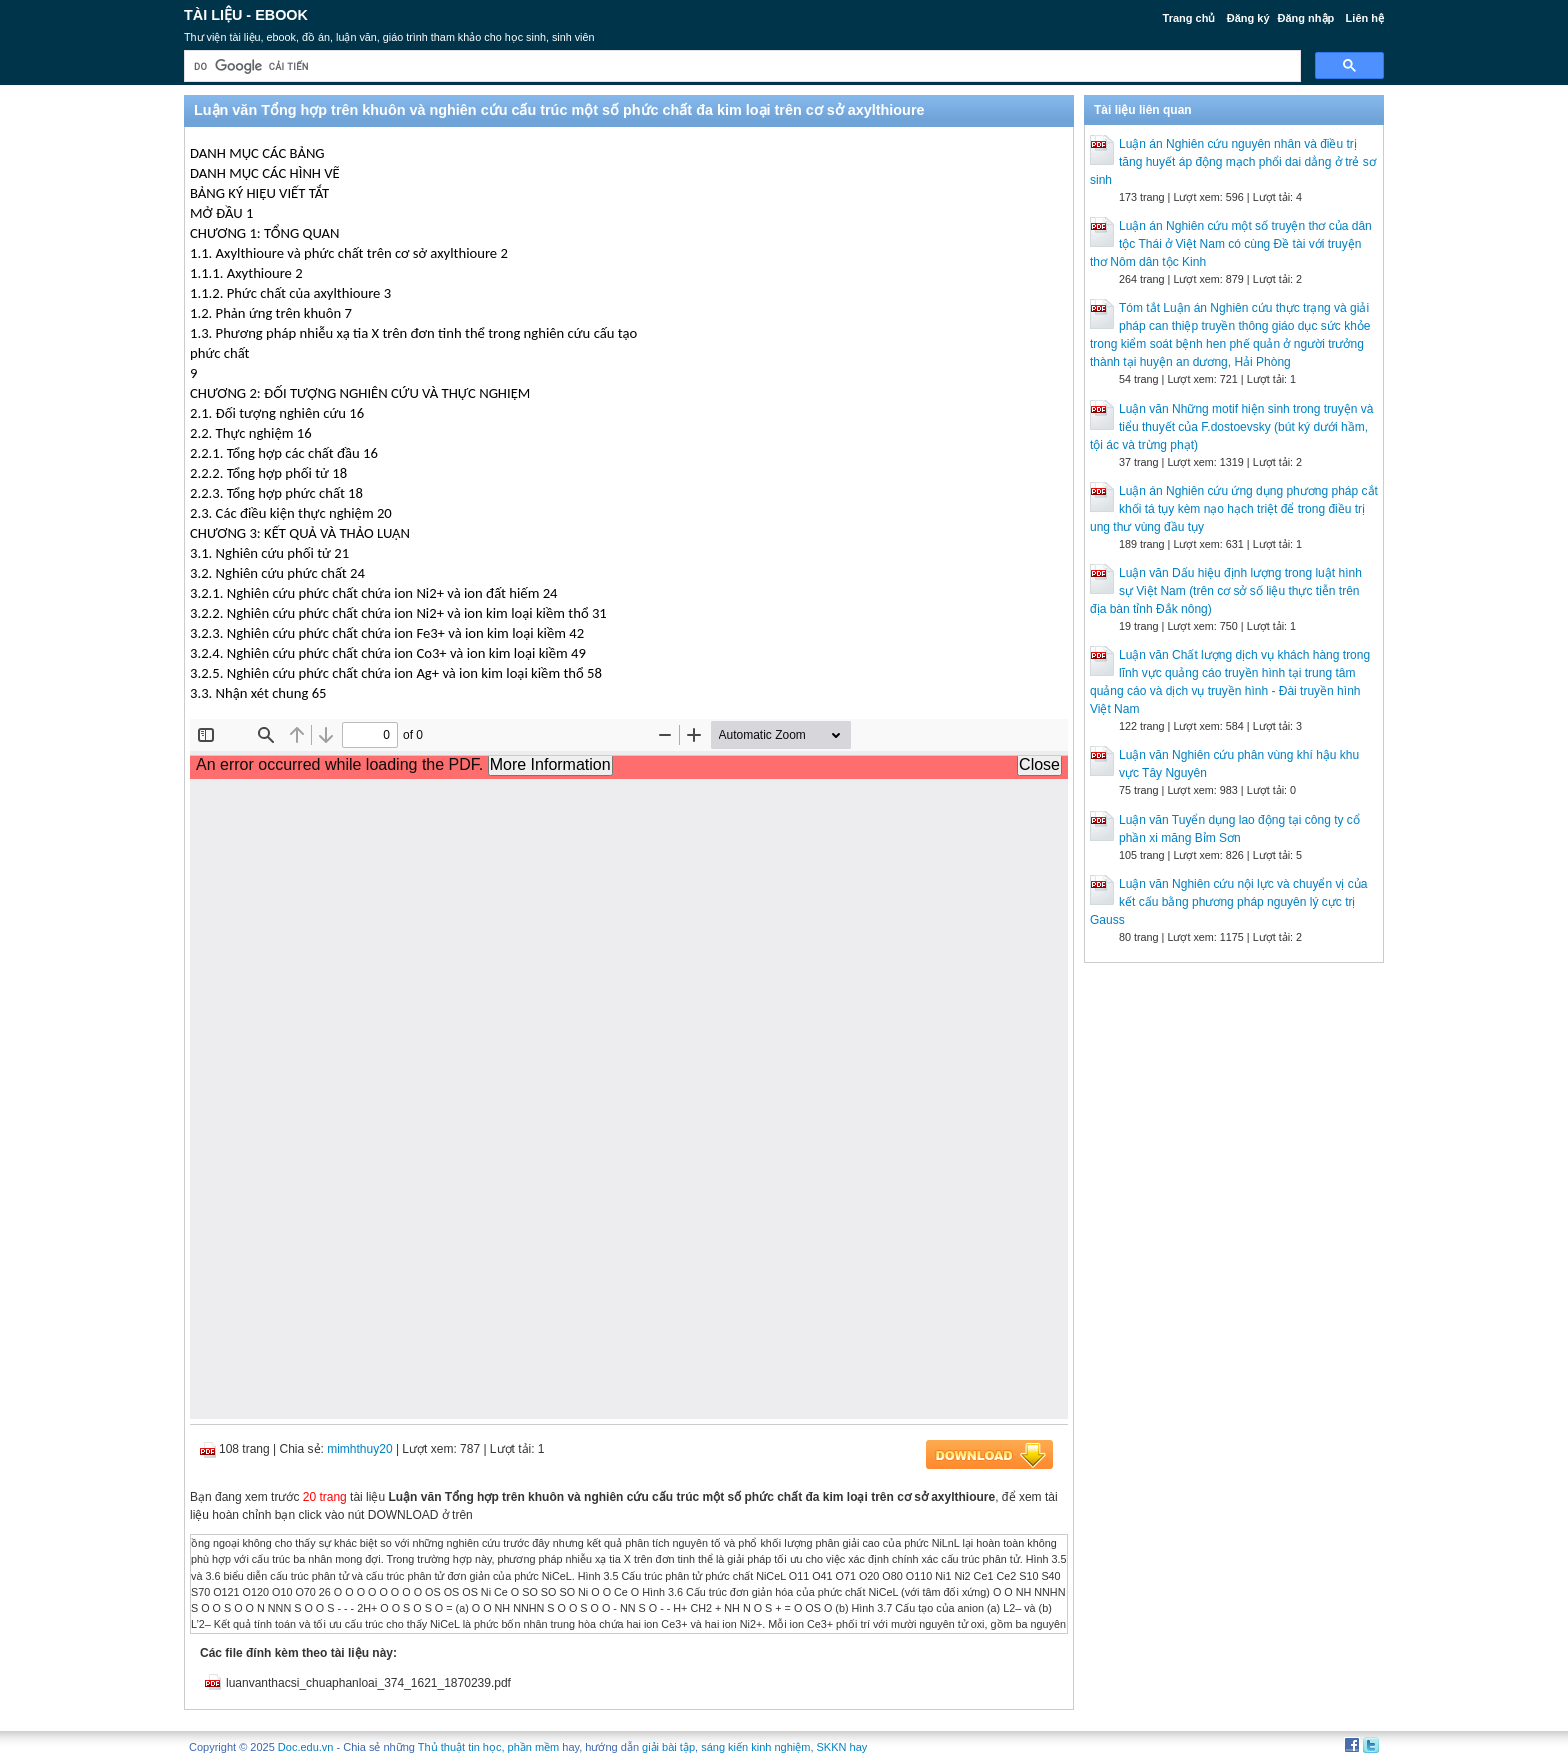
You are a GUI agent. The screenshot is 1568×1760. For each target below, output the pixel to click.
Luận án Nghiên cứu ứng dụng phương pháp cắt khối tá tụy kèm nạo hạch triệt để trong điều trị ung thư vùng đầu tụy (1234, 509)
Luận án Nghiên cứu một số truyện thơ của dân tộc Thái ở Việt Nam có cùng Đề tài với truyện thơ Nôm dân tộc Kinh (1231, 244)
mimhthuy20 (359, 1449)
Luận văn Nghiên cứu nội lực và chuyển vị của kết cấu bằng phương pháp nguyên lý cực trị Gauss (1228, 902)
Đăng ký (1248, 18)
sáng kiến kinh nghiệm (755, 1747)
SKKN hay (842, 1747)
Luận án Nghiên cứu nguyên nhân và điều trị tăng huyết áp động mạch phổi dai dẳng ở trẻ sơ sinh (1233, 162)
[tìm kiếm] (740, 66)
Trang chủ (1189, 18)
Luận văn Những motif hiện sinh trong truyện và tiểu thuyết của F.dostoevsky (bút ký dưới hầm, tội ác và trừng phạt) (1231, 427)
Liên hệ (1365, 18)
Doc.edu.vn (306, 1747)
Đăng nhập (1306, 18)
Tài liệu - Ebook (246, 15)
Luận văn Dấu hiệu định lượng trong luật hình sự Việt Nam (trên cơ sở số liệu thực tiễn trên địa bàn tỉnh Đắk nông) (1226, 591)
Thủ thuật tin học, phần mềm (488, 1747)
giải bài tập (668, 1747)
